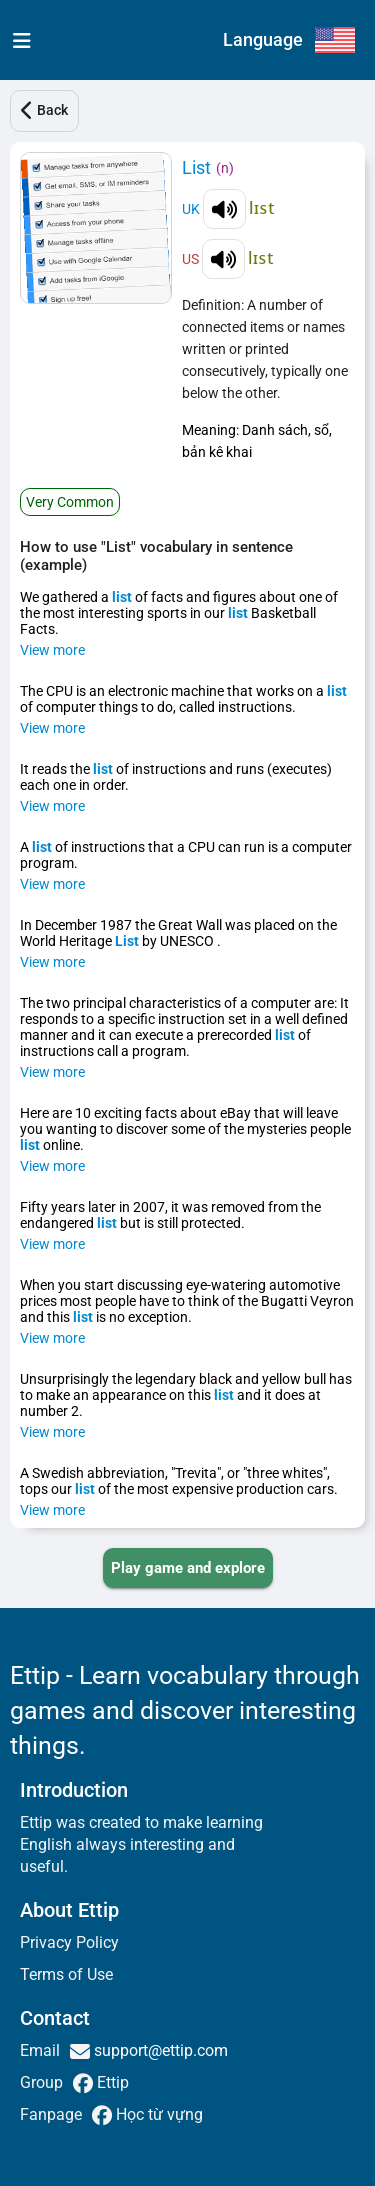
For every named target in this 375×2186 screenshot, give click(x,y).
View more (52, 650)
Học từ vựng (157, 2114)
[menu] (17, 40)
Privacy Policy (69, 1942)
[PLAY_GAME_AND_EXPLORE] (188, 1568)
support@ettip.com (159, 2050)
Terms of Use (66, 1974)
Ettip (111, 2082)
